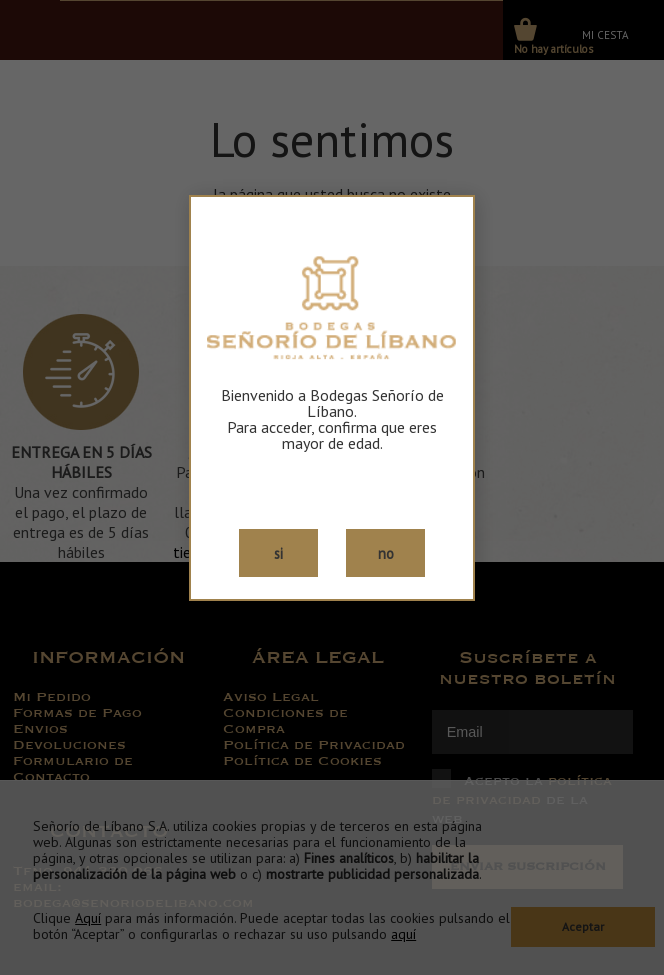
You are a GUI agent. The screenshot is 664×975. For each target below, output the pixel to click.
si (278, 553)
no (386, 553)
